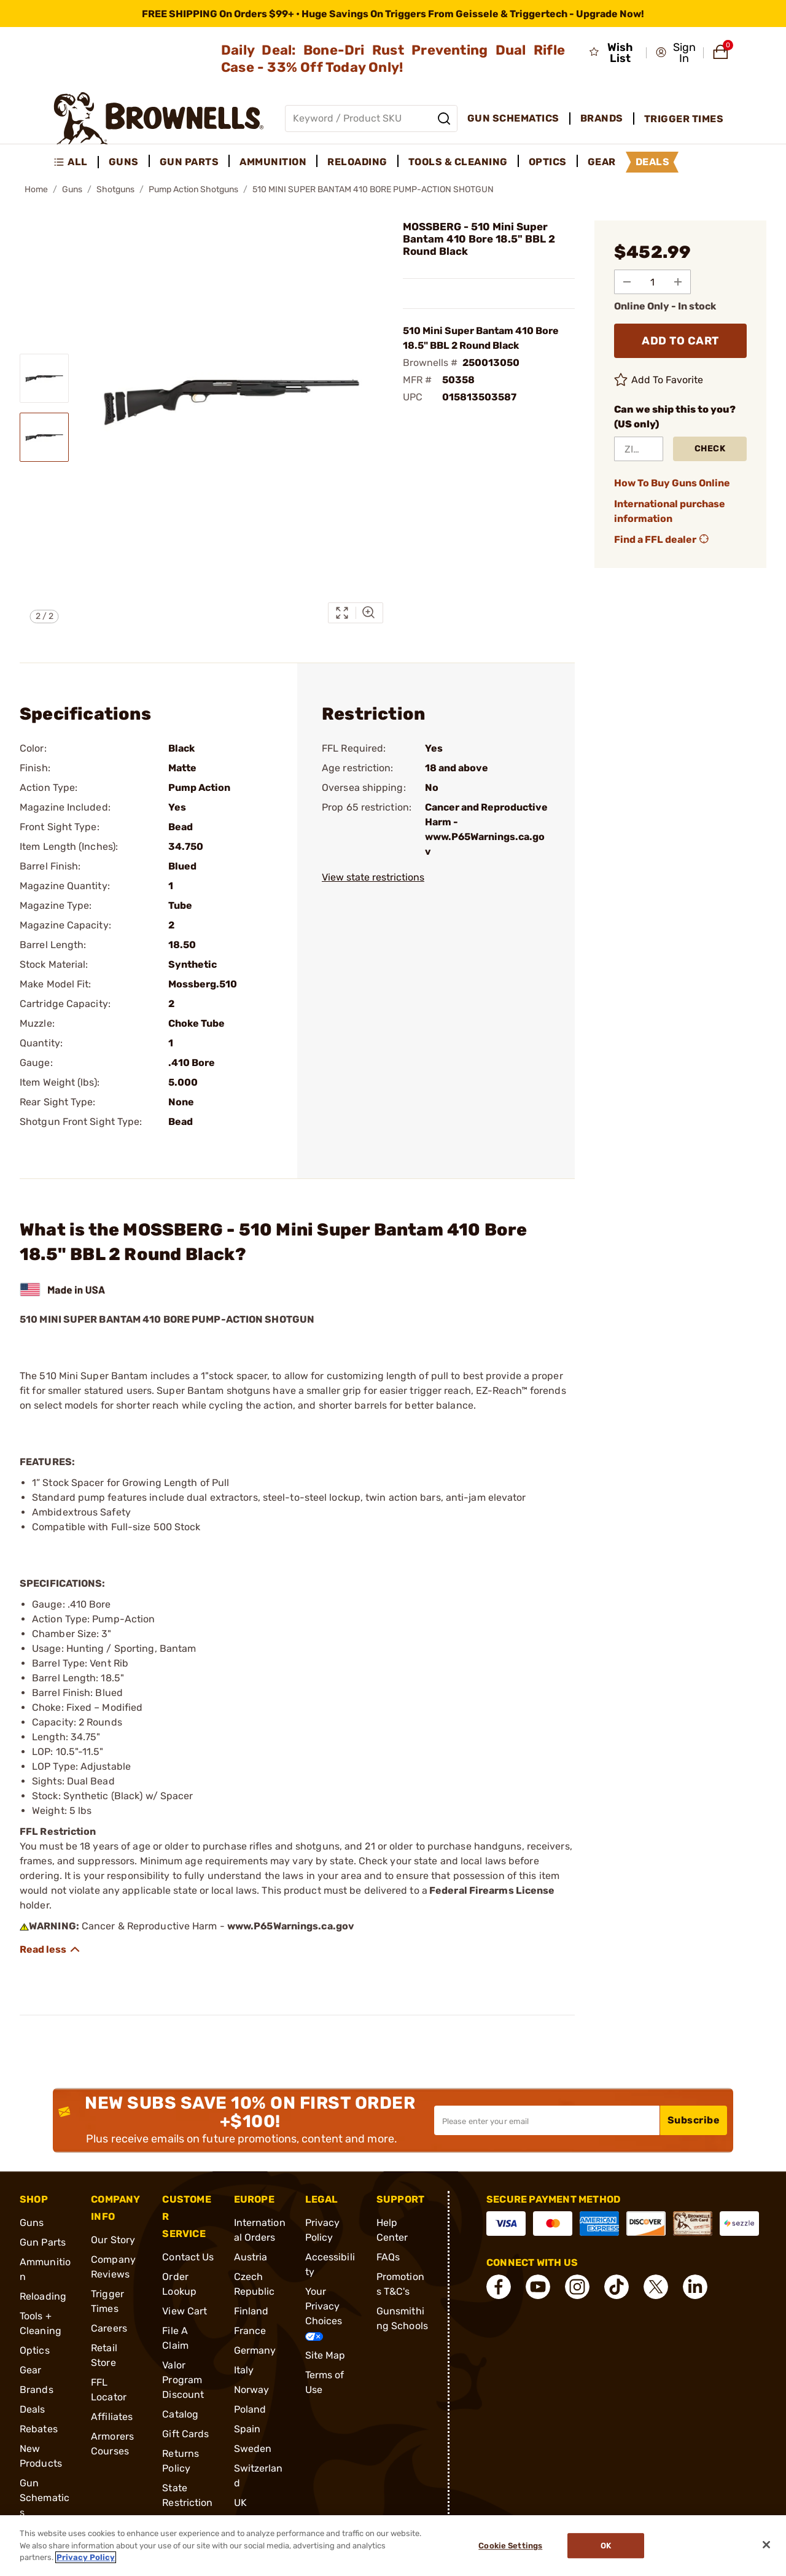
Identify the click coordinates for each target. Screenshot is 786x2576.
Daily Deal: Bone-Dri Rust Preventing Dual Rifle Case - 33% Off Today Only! (393, 59)
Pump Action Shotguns (193, 189)
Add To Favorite (659, 380)
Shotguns (115, 189)
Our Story (113, 2240)
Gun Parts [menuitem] (189, 162)
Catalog (180, 2414)
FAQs (388, 2257)
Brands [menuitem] (601, 118)
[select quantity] (652, 281)
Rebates (39, 2429)
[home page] (159, 118)
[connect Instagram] (577, 2286)
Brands (36, 2389)
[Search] (444, 118)
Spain (247, 2429)
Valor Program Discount (183, 2379)
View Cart (184, 2311)
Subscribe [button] (693, 2120)
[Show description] (50, 1950)
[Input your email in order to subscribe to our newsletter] (547, 2120)
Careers (109, 2328)
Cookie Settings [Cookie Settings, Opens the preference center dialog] (510, 2545)
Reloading (43, 2296)
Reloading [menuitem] (357, 162)
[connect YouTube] (538, 2286)
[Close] (766, 2544)
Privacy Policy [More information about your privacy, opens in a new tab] (85, 2557)
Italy (244, 2370)
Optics (35, 2350)
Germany (255, 2350)
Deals (32, 2409)
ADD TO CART (680, 341)
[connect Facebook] (498, 2286)
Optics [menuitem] (548, 162)
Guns (72, 189)
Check (710, 448)
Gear (30, 2370)
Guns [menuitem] (124, 162)
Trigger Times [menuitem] (684, 119)
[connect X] (656, 2286)
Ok (606, 2545)
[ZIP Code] (638, 449)
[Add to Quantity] (678, 281)
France (250, 2331)
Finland (251, 2311)
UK (240, 2502)
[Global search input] (371, 118)
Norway (252, 2389)
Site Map (325, 2355)
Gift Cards (185, 2434)
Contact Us (188, 2257)
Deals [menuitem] (653, 162)
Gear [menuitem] (602, 162)
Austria (251, 2257)
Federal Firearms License (491, 1890)
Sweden (253, 2448)
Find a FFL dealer (662, 540)
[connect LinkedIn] (695, 2286)
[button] (676, 53)
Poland (250, 2409)
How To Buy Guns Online (672, 483)
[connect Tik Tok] (616, 2286)
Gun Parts (43, 2242)
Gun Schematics (44, 2497)
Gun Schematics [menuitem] (513, 118)
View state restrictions (373, 877)
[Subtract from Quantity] (627, 281)
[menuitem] (76, 162)
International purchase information (669, 511)
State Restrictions (187, 2502)
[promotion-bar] (393, 13)
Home (36, 189)
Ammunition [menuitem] (272, 162)
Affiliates (112, 2416)
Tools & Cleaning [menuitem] (458, 162)
